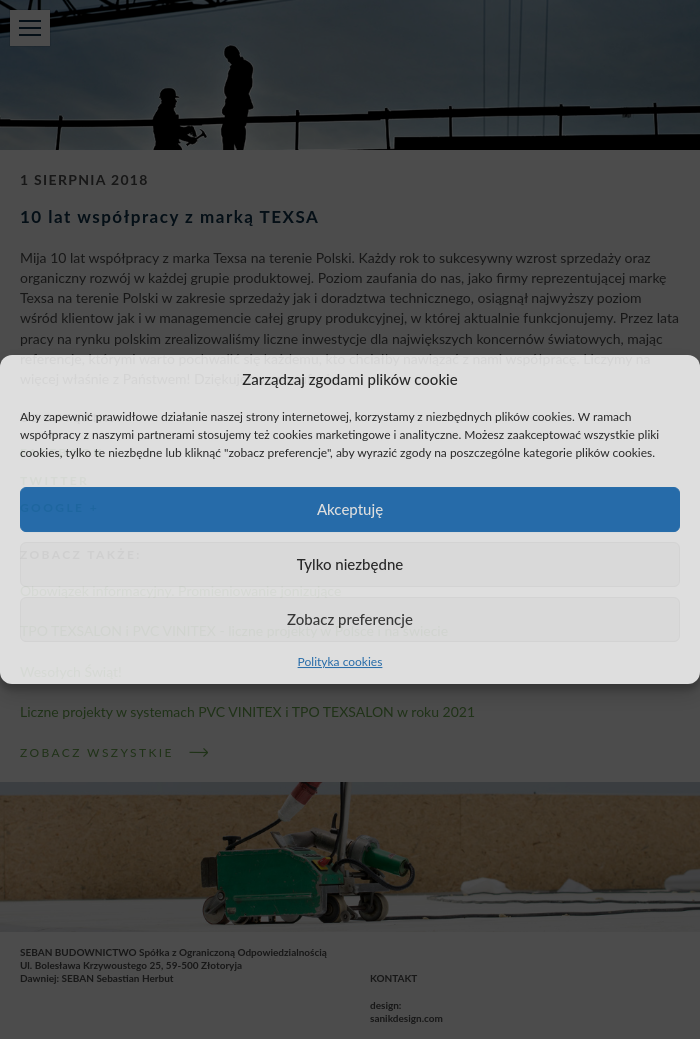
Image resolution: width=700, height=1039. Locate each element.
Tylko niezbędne (350, 564)
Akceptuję (350, 509)
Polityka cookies (340, 661)
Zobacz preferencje (350, 619)
